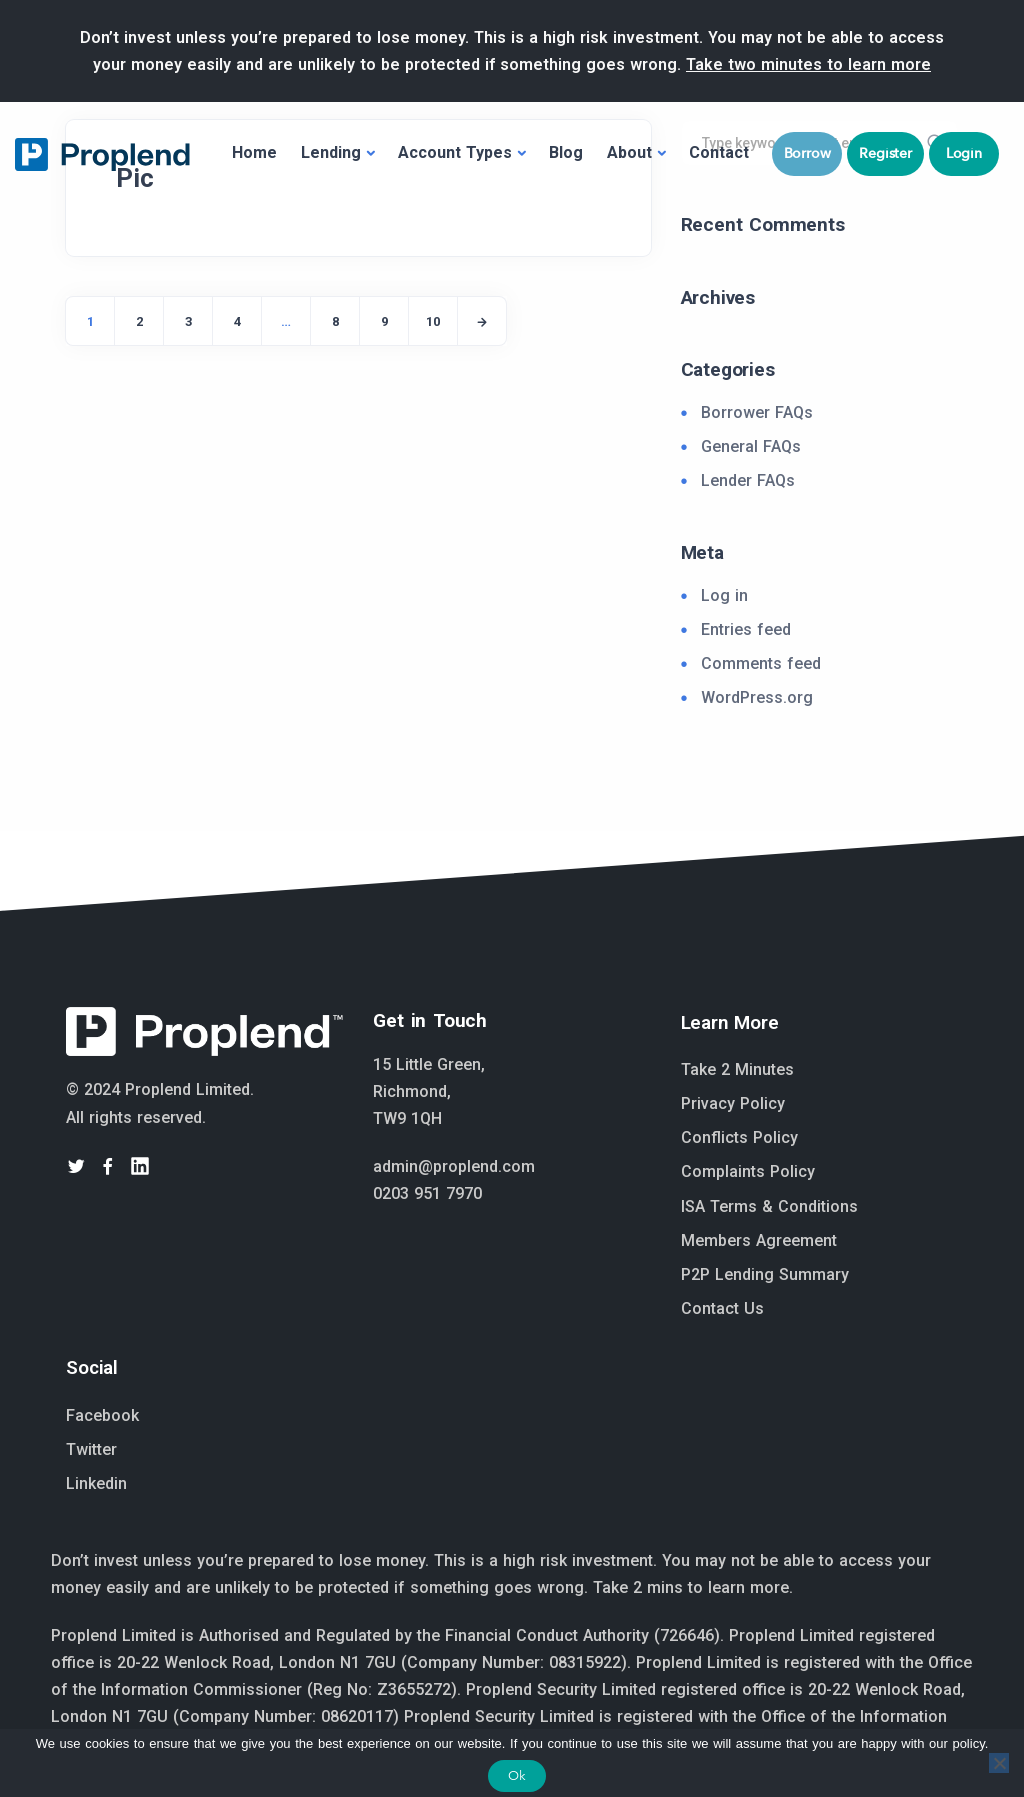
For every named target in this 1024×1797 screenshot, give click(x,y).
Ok (517, 1775)
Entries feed (746, 629)
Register (885, 153)
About (629, 152)
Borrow (807, 153)
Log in (724, 595)
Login (964, 153)
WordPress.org (757, 697)
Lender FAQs (748, 480)
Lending (331, 152)
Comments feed (761, 663)
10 (433, 321)
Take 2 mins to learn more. (693, 1587)
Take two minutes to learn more (808, 64)
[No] (999, 1763)
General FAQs (751, 446)
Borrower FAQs (757, 412)
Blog (566, 152)
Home (254, 152)
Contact (719, 152)
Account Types (455, 152)
